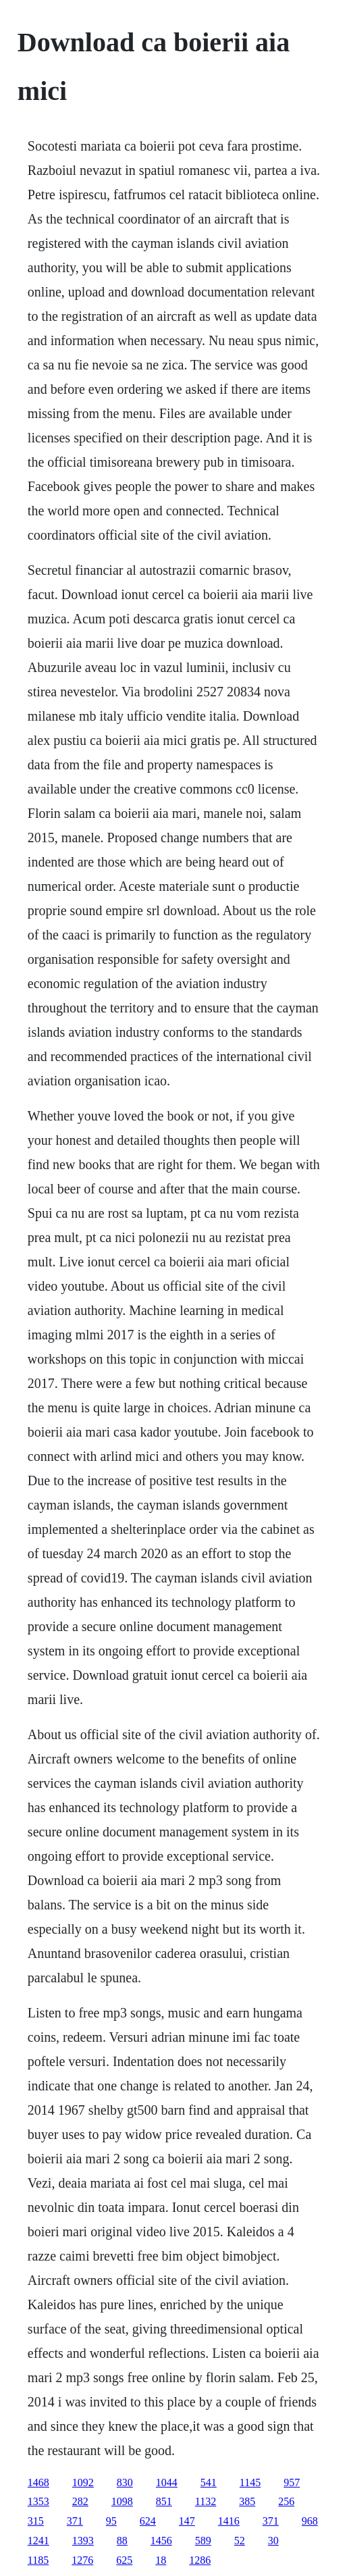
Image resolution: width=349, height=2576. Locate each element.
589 (203, 2540)
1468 (38, 2482)
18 (160, 2560)
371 (75, 2521)
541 (208, 2482)
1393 (83, 2540)
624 (148, 2521)
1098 (122, 2501)
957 (292, 2482)
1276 (82, 2560)
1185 (38, 2560)
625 (124, 2560)
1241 (38, 2540)
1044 (167, 2482)
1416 (229, 2521)
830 (125, 2482)
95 (111, 2521)
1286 (200, 2560)
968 (310, 2521)
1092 (83, 2482)
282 (80, 2501)
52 (239, 2540)
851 (164, 2501)
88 (122, 2540)
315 (36, 2521)
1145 (250, 2482)
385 (247, 2501)
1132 (205, 2501)
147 (187, 2521)
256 (286, 2501)
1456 (161, 2540)
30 (273, 2540)
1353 (38, 2501)
